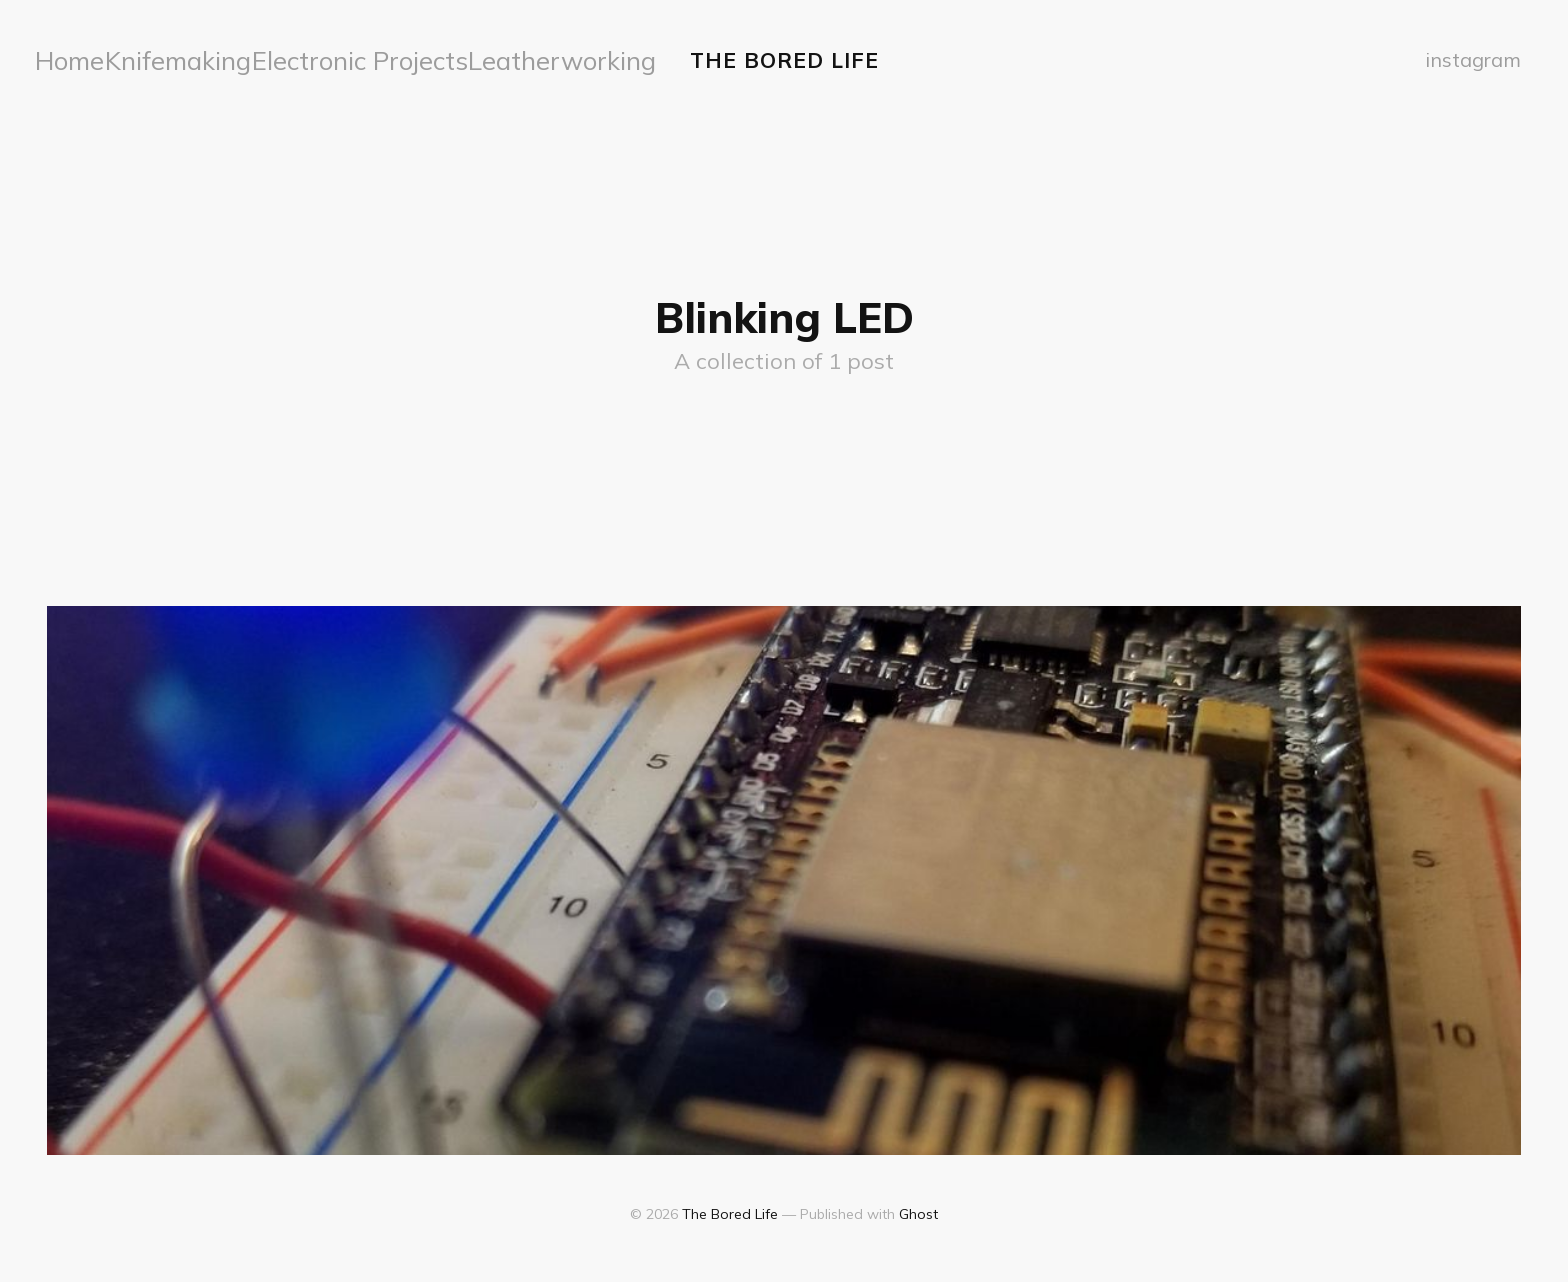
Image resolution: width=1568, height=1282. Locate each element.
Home (65, 57)
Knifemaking (146, 57)
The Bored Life (784, 57)
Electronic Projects (270, 57)
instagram (1476, 57)
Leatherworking (406, 57)
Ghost (918, 1208)
